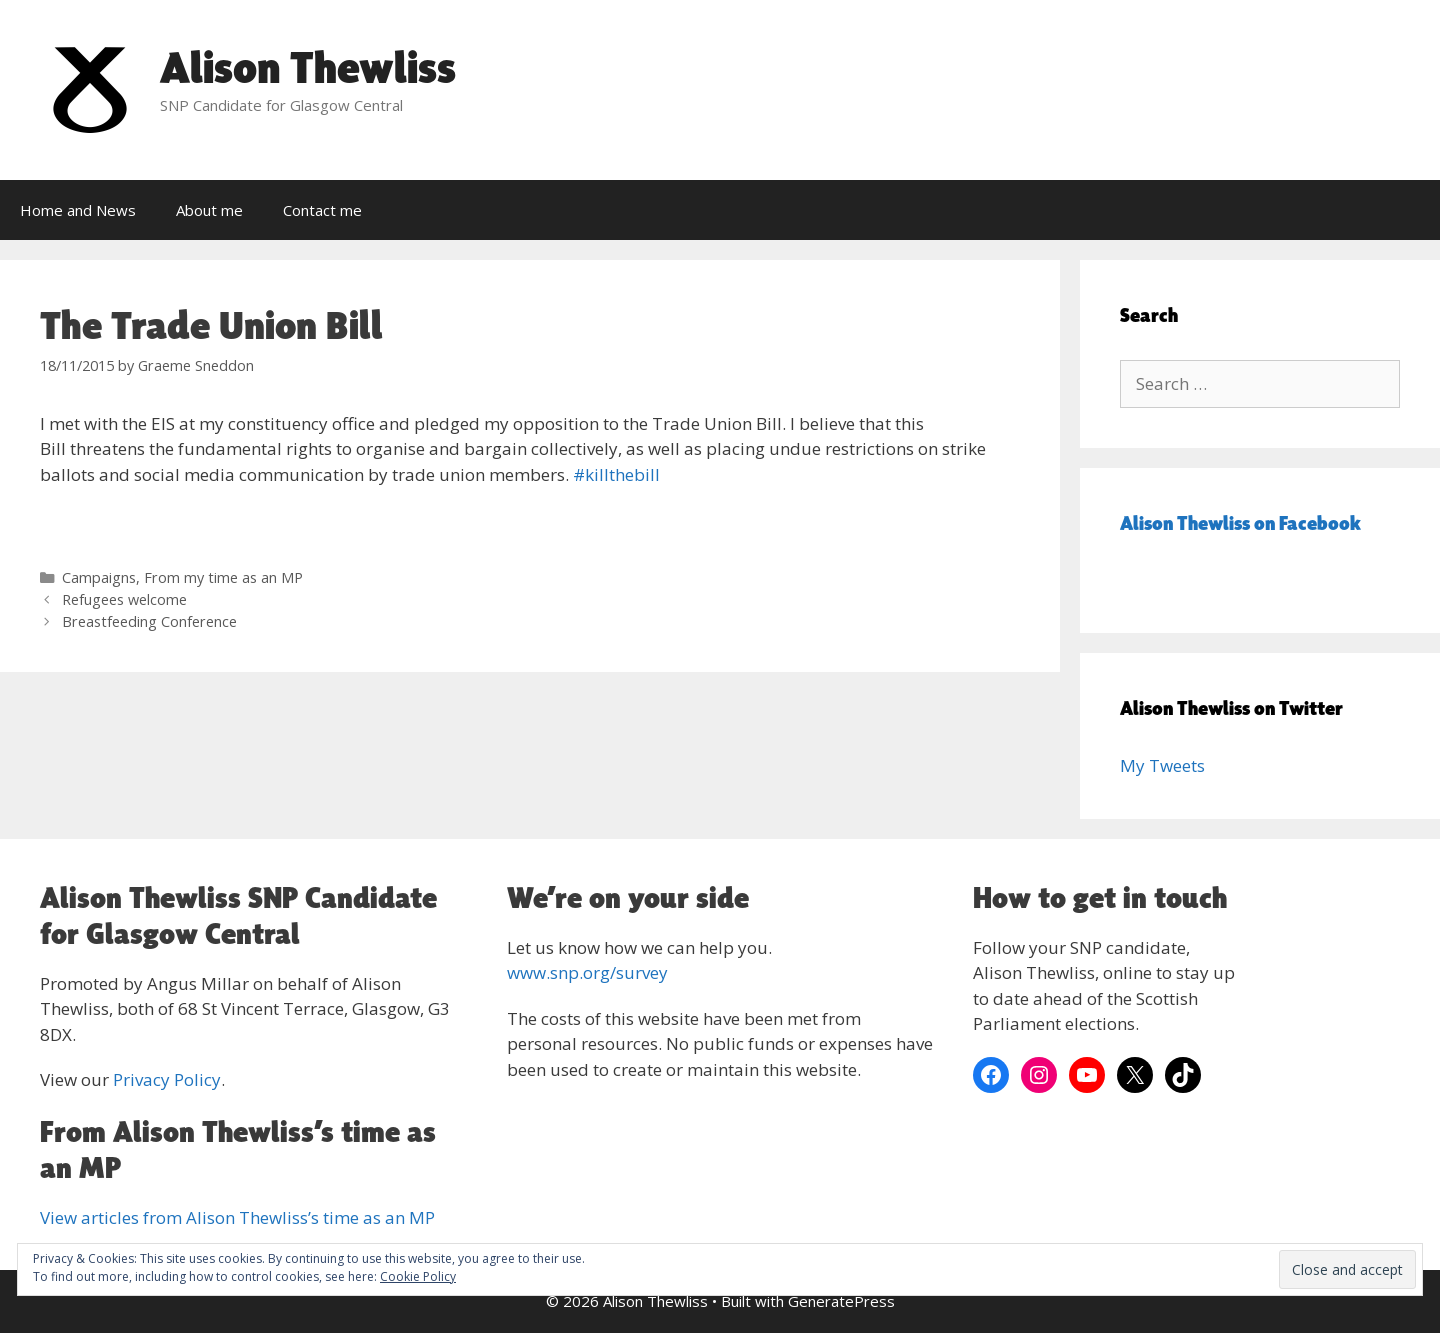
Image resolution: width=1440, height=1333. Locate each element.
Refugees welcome (124, 599)
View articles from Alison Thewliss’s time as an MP (237, 1217)
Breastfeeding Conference (149, 621)
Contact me (322, 210)
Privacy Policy (167, 1079)
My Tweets (1162, 765)
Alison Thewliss (308, 66)
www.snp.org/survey (587, 972)
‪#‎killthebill (616, 474)
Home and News (78, 210)
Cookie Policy (418, 1276)
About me (209, 210)
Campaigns (99, 577)
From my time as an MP (223, 577)
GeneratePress (841, 1301)
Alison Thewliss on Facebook (1240, 523)
